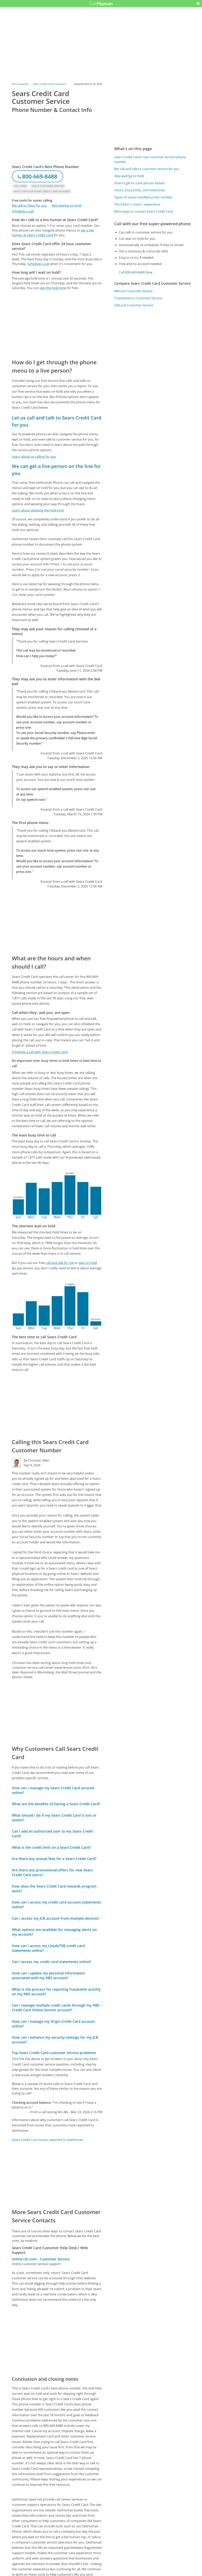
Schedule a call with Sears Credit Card (40, 1052)
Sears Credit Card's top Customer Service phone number (150, 159)
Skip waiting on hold (66, 205)
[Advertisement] (57, 324)
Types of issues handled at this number (143, 197)
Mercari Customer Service (133, 291)
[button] (198, 3)
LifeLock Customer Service (133, 305)
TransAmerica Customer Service (138, 298)
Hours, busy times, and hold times (139, 190)
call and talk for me (60, 1263)
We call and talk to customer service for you (146, 169)
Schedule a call (23, 211)
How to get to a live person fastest (139, 183)
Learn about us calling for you (34, 456)
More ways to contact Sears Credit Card (143, 211)
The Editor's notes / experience (137, 204)
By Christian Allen (37, 1460)
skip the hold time (52, 288)
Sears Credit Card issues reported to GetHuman (47, 2140)
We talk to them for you (29, 205)
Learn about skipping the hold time (38, 510)
